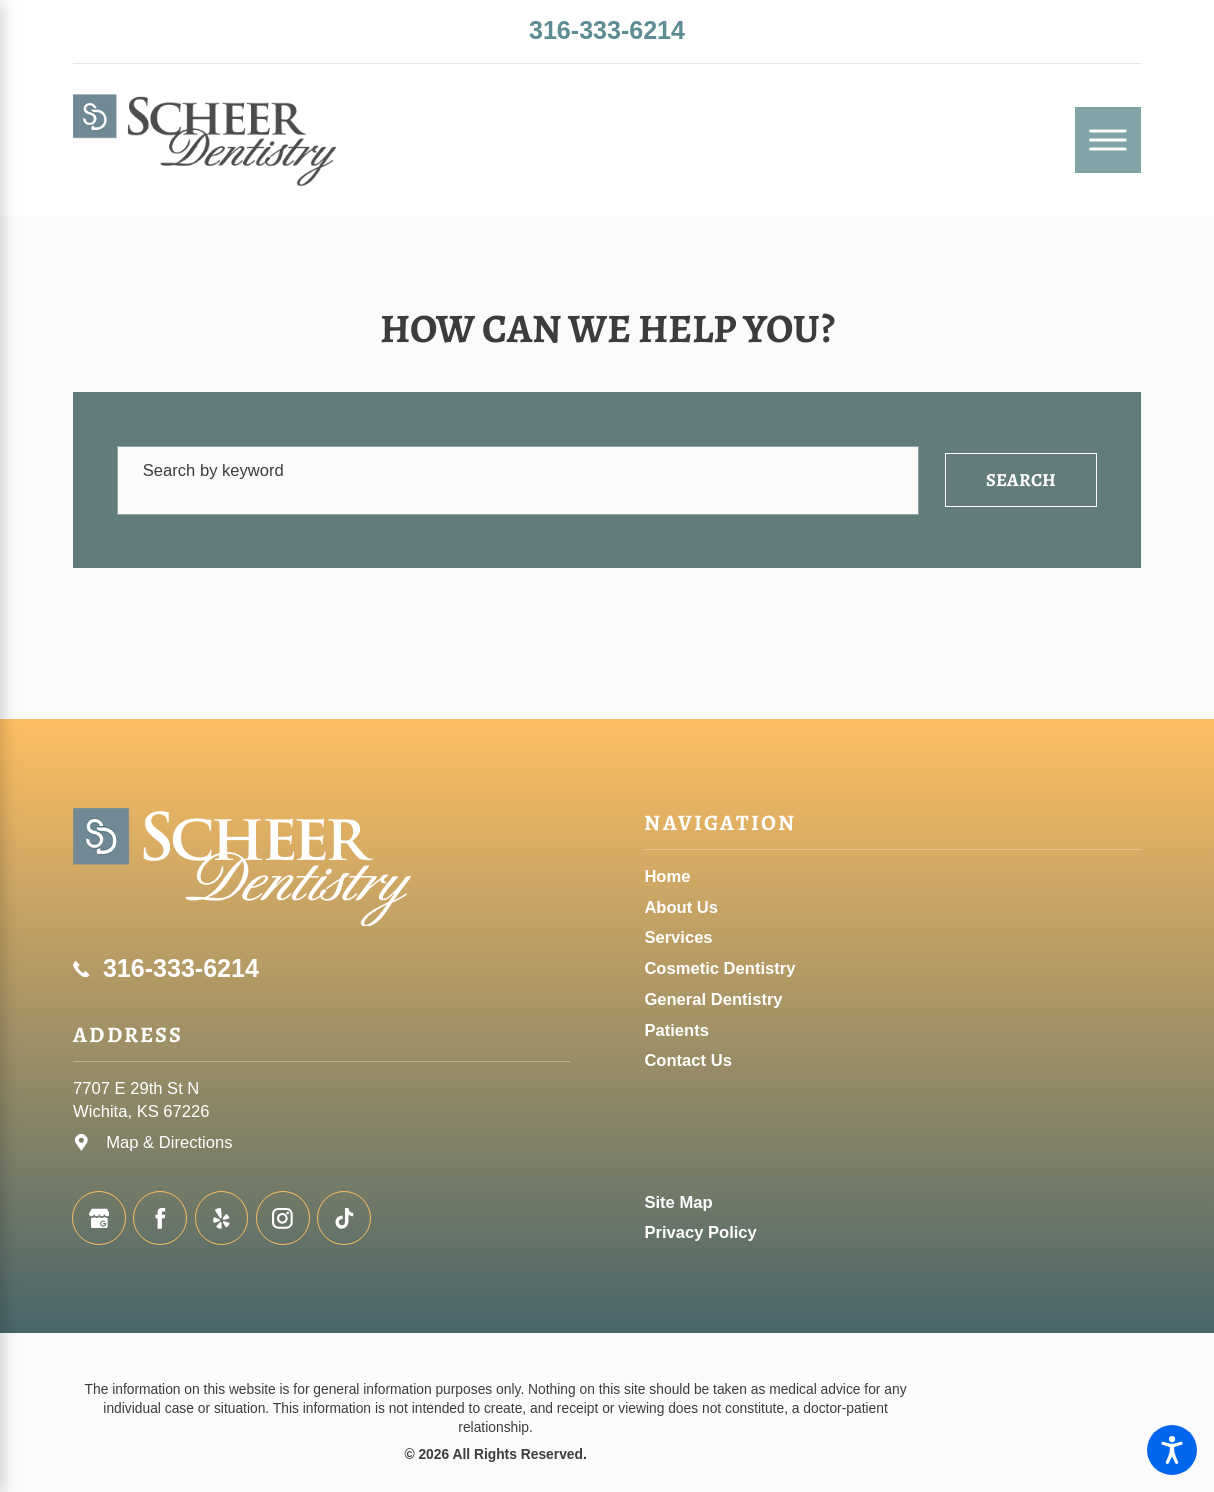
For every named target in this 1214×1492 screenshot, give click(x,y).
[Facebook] (160, 1218)
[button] (1172, 1450)
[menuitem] (892, 876)
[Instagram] (283, 1218)
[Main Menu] (1108, 140)
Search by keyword (213, 470)
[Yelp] (222, 1218)
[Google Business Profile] (99, 1218)
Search (1021, 479)
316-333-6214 (607, 30)
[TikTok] (344, 1218)
